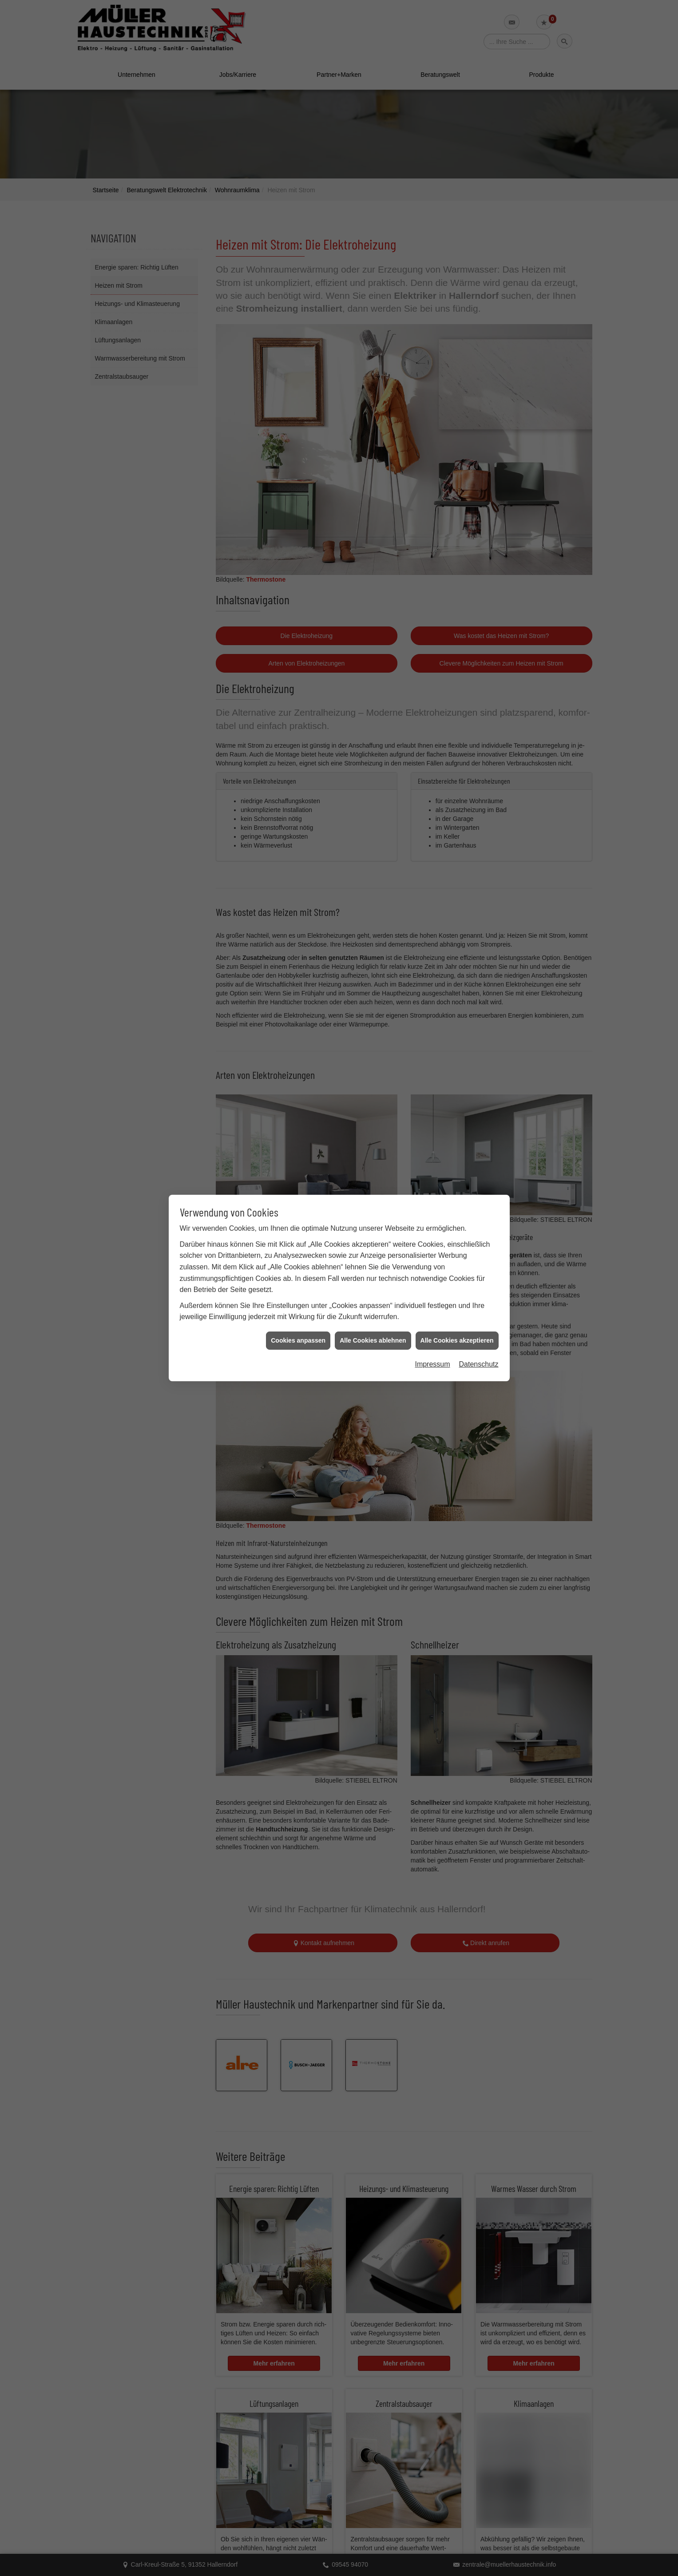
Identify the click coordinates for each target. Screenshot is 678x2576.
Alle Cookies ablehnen (373, 1340)
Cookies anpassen (298, 1340)
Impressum (432, 1364)
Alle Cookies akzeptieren (457, 1340)
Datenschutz (479, 1364)
